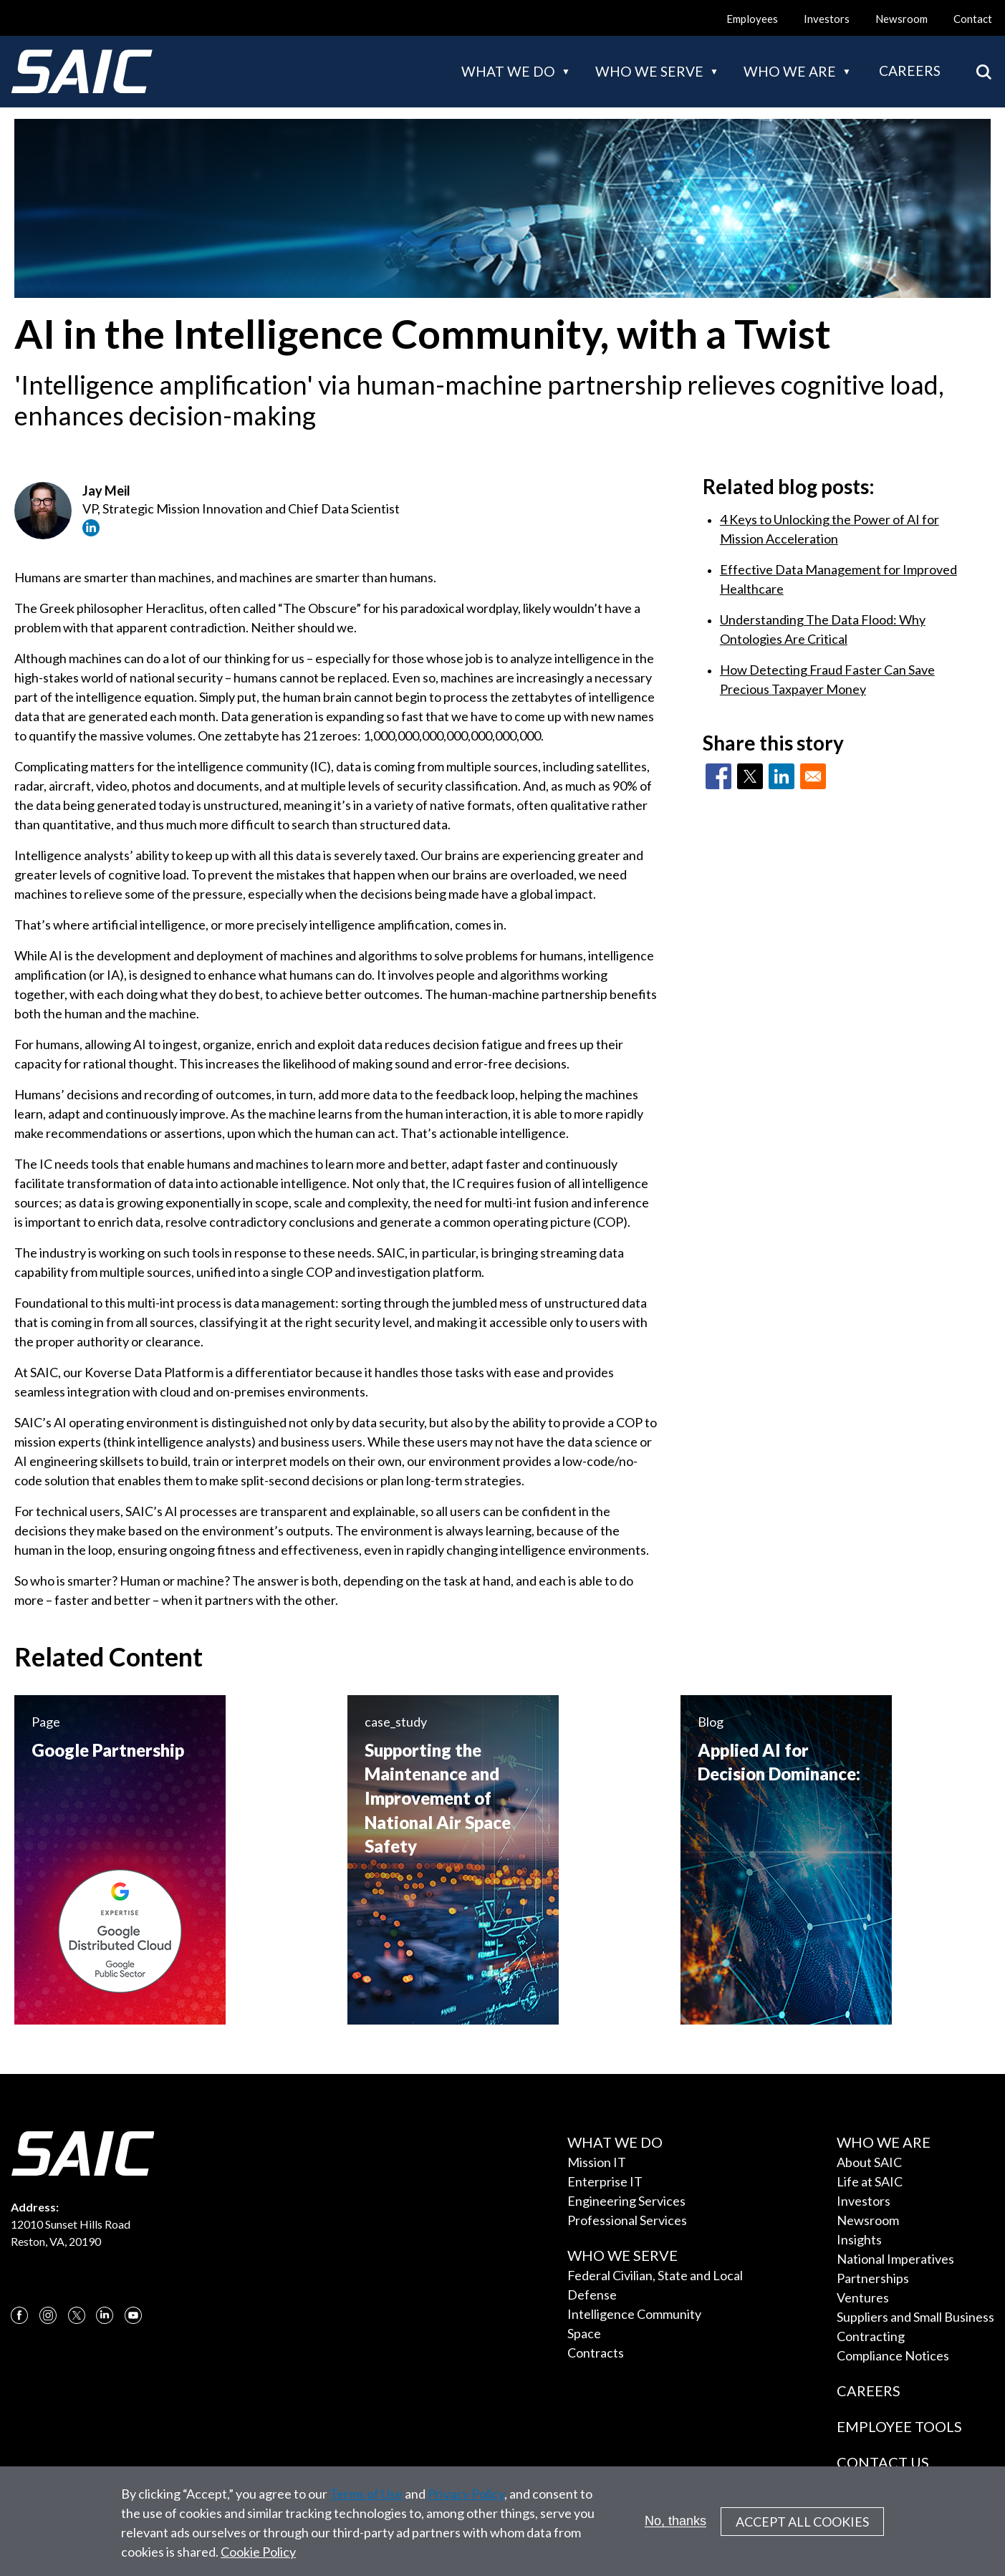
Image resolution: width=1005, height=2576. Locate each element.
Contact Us (883, 2462)
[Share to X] (750, 776)
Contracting (871, 2336)
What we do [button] (508, 71)
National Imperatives (895, 2259)
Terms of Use (366, 2498)
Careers (910, 70)
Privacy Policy (466, 2498)
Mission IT (596, 2162)
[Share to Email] (813, 776)
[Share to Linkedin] (781, 776)
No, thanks (675, 2525)
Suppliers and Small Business (915, 2317)
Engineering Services (626, 2201)
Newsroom (901, 18)
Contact (972, 18)
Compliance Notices (893, 2355)
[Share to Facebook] (718, 776)
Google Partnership (108, 1750)
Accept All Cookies (802, 2526)
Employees (752, 18)
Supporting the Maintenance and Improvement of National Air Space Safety (438, 1798)
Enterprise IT (605, 2181)
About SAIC (869, 2162)
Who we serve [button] (649, 71)
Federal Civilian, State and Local (655, 2275)
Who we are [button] (790, 71)
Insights (859, 2239)
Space (584, 2333)
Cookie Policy (258, 2556)
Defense (592, 2294)
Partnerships (873, 2278)
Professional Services (627, 2220)
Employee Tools (899, 2426)
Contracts (595, 2352)
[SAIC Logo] (82, 71)
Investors (827, 18)
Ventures (863, 2297)
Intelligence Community (634, 2314)
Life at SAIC (870, 2181)
